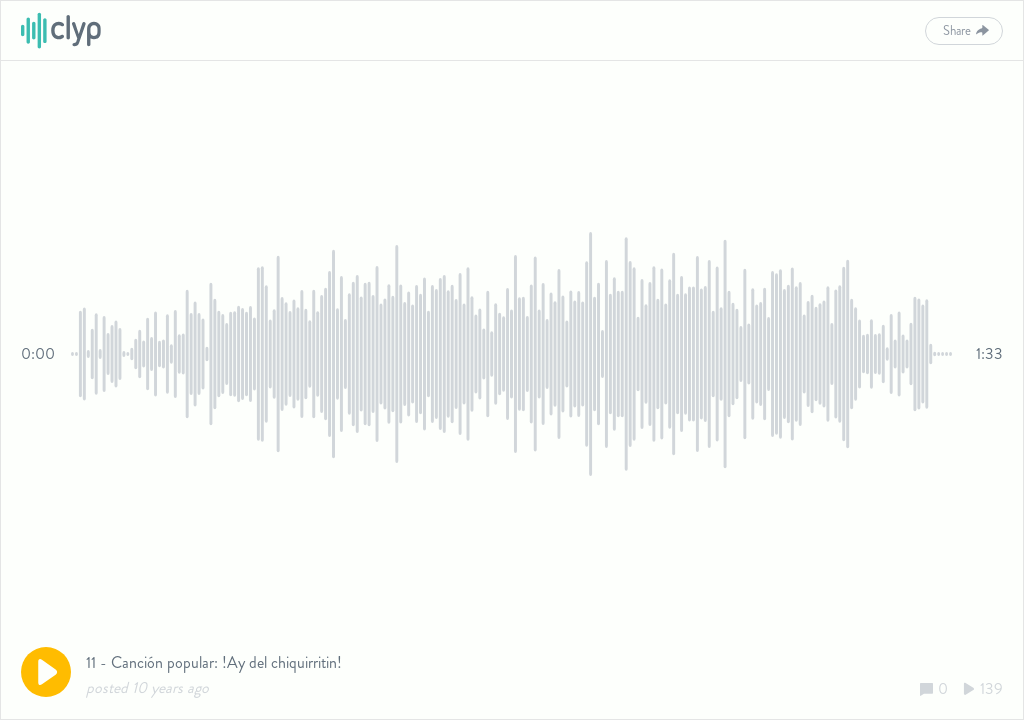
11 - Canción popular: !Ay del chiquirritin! (214, 662)
